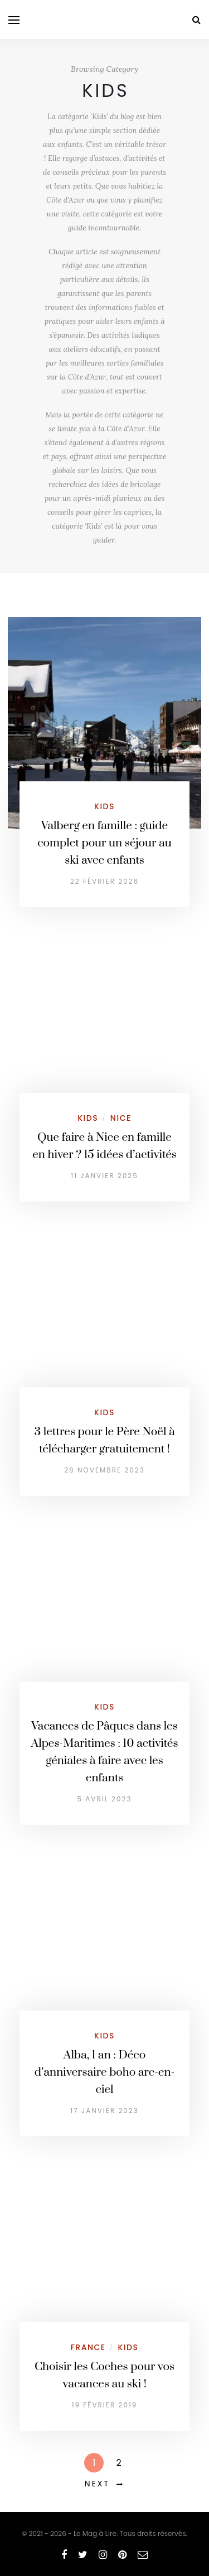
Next (97, 2483)
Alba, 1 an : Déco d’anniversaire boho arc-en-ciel (104, 2072)
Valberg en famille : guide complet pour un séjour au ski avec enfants (104, 843)
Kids (104, 806)
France (88, 2347)
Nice (121, 1118)
